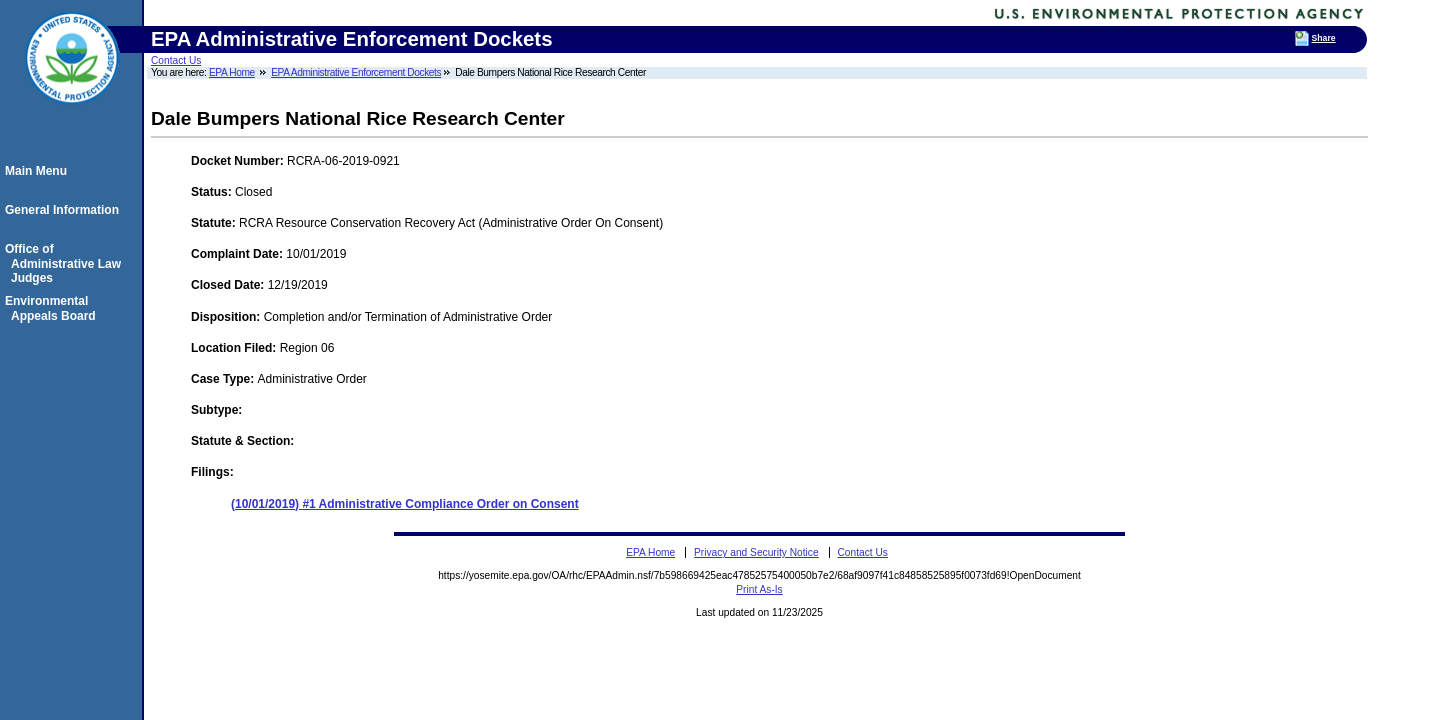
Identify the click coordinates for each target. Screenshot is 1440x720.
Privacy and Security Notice (756, 552)
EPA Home (232, 72)
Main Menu (39, 171)
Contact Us (176, 60)
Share (1324, 38)
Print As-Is (759, 589)
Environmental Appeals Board (53, 308)
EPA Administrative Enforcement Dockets (356, 72)
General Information (65, 210)
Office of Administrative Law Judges (66, 263)
